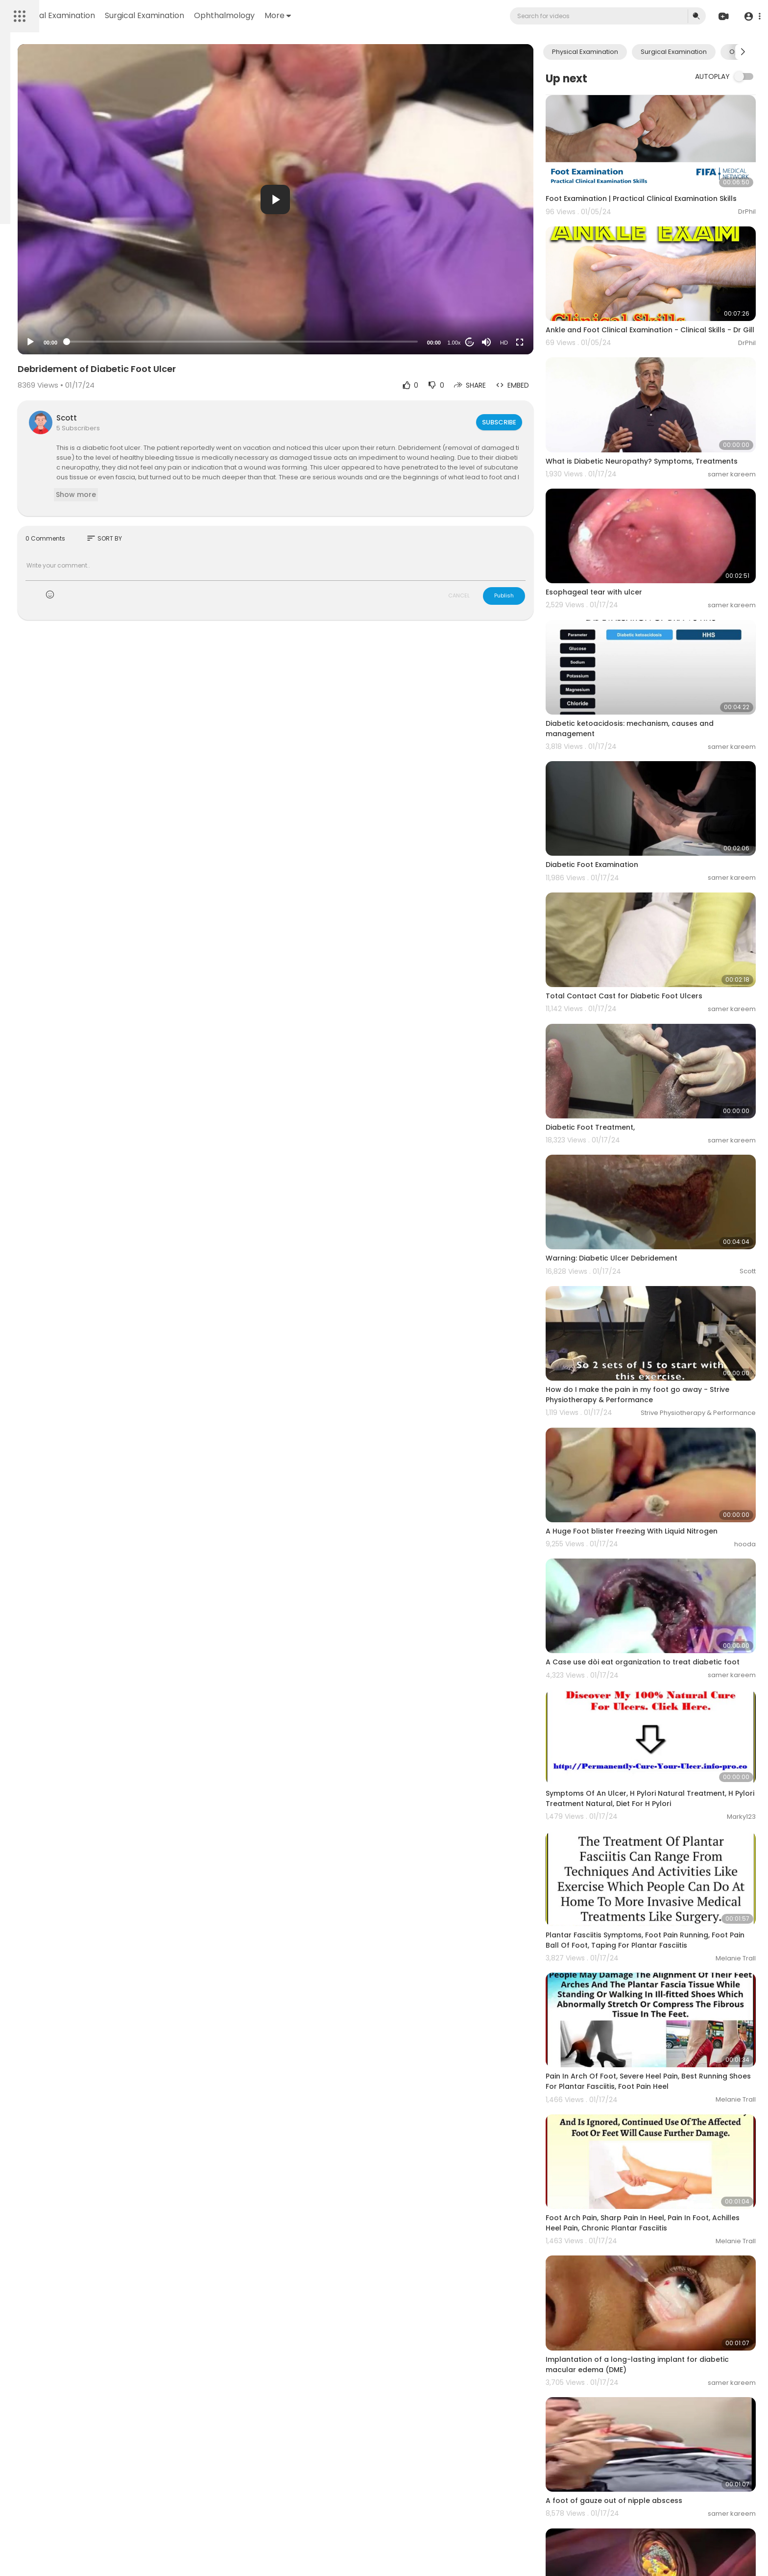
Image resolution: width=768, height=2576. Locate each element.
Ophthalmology (361, 15)
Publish (542, 595)
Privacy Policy (33, 299)
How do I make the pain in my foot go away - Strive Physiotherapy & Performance (665, 1254)
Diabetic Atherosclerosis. (628, 2360)
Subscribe (537, 422)
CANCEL (497, 595)
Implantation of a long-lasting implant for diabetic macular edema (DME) (660, 2126)
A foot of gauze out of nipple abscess (652, 2246)
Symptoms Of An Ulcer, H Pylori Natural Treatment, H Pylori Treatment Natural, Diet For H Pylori (667, 1622)
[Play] (157, 342)
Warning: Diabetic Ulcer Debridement (650, 1135)
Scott (193, 418)
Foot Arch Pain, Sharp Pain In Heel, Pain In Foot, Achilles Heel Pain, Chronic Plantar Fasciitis (666, 2002)
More (415, 15)
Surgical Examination (281, 15)
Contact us (29, 310)
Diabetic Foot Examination (630, 793)
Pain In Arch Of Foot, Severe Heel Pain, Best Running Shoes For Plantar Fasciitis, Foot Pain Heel (663, 1879)
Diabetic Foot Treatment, (628, 1021)
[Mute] (524, 342)
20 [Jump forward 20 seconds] (507, 342)
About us (74, 299)
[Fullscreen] (558, 342)
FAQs (20, 287)
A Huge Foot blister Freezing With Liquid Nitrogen (670, 1373)
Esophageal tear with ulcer (632, 554)
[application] (358, 199)
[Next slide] (743, 52)
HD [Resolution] (542, 343)
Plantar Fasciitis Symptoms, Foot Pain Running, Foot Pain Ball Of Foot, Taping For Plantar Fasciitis (666, 1750)
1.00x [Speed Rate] (492, 343)
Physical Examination (192, 15)
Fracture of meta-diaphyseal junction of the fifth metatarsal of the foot (663, 2479)
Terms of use (54, 287)
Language (68, 310)
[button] (749, 16)
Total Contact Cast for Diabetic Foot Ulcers (662, 907)
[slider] (324, 342)
